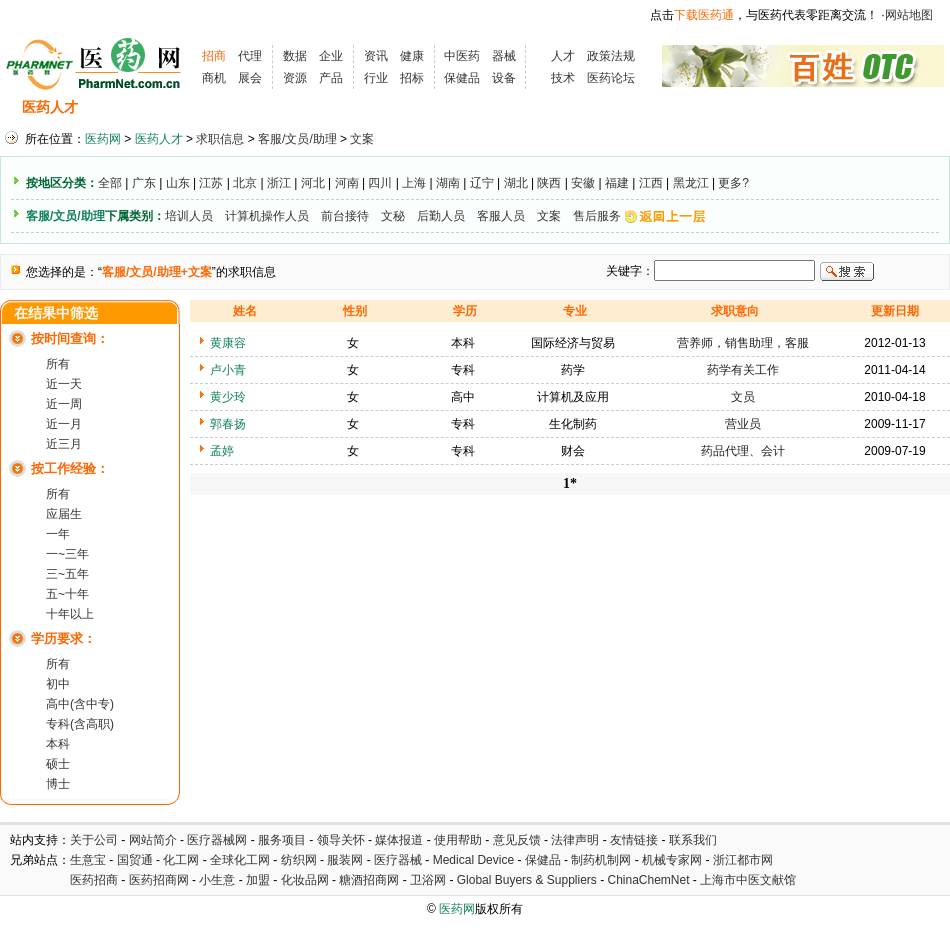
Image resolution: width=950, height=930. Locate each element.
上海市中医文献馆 (748, 880)
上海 (414, 183)
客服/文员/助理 (297, 139)
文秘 (393, 216)
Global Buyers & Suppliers (527, 880)
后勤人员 (441, 216)
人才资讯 (430, 107)
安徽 (583, 183)
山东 (178, 183)
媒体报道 (399, 840)
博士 (58, 784)
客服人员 (501, 216)
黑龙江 (691, 183)
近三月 (64, 444)
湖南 (448, 183)
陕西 (549, 183)
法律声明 (575, 840)
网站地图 (909, 15)
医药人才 (50, 107)
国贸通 (135, 860)
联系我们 (693, 840)
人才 (563, 56)
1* (570, 483)
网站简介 (153, 840)
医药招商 (94, 880)
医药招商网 (159, 880)
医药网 (103, 139)
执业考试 (350, 107)
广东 (144, 183)
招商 (214, 56)
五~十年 (67, 594)
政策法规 (611, 56)
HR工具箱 (591, 107)
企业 (331, 56)
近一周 (64, 404)
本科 (58, 744)
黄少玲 (228, 397)
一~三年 (67, 554)
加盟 (259, 880)
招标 (412, 78)
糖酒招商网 (369, 880)
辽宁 (482, 183)
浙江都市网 (743, 860)
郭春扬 (228, 424)
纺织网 (299, 860)
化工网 (181, 860)
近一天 (64, 384)
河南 (347, 183)
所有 (58, 364)
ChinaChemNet (648, 880)
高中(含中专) (80, 704)
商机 (214, 78)
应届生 (64, 514)
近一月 (64, 424)
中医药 (462, 56)
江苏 (211, 183)
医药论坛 (611, 78)
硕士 (58, 764)
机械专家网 (672, 860)
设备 (504, 78)
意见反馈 (517, 840)
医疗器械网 (217, 840)
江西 (651, 183)
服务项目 (282, 840)
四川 (380, 183)
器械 (504, 56)
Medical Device (473, 860)
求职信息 (205, 107)
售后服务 (597, 216)
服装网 (345, 860)
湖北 (516, 183)
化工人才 (673, 107)
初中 (58, 684)
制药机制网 (601, 860)
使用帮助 (458, 840)
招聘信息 (126, 107)
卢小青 (228, 370)
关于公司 (94, 840)
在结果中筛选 (56, 313)
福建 (617, 183)
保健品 (462, 78)
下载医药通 (704, 15)
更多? (733, 183)
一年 (58, 534)
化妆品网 (305, 880)
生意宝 (88, 860)
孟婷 (222, 451)
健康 (412, 56)
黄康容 (228, 343)
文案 (362, 139)
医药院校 (509, 107)
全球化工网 (240, 860)
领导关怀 (341, 840)
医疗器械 (398, 860)
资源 (295, 78)
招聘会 (277, 107)
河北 (313, 183)
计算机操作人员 (267, 216)
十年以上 (70, 614)
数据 (295, 56)
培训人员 (189, 216)
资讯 (376, 56)
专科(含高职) (80, 724)
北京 (245, 183)
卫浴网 (429, 880)
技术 (563, 78)
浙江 (279, 183)
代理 (250, 56)
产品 (331, 78)
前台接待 (345, 216)
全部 (110, 183)
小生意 (217, 880)
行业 (376, 78)
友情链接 (634, 840)
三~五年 (67, 574)
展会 (250, 78)
